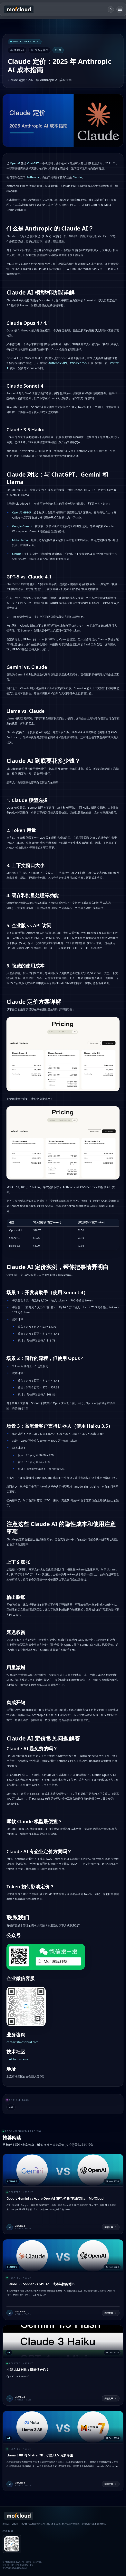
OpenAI (15, 163)
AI (58, 50)
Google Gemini (22, 526)
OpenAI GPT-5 (21, 512)
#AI (11, 2107)
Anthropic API (57, 363)
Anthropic (33, 177)
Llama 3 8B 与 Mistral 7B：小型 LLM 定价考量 (39, 2455)
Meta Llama (20, 540)
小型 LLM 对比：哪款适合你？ (27, 2369)
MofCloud (17, 50)
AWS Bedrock (78, 363)
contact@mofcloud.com (22, 2042)
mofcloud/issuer (17, 2059)
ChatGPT (33, 163)
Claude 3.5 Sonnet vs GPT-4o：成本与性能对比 (40, 2284)
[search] (111, 9)
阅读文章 (110, 2227)
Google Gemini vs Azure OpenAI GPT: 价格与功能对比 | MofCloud (55, 2198)
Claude (77, 177)
